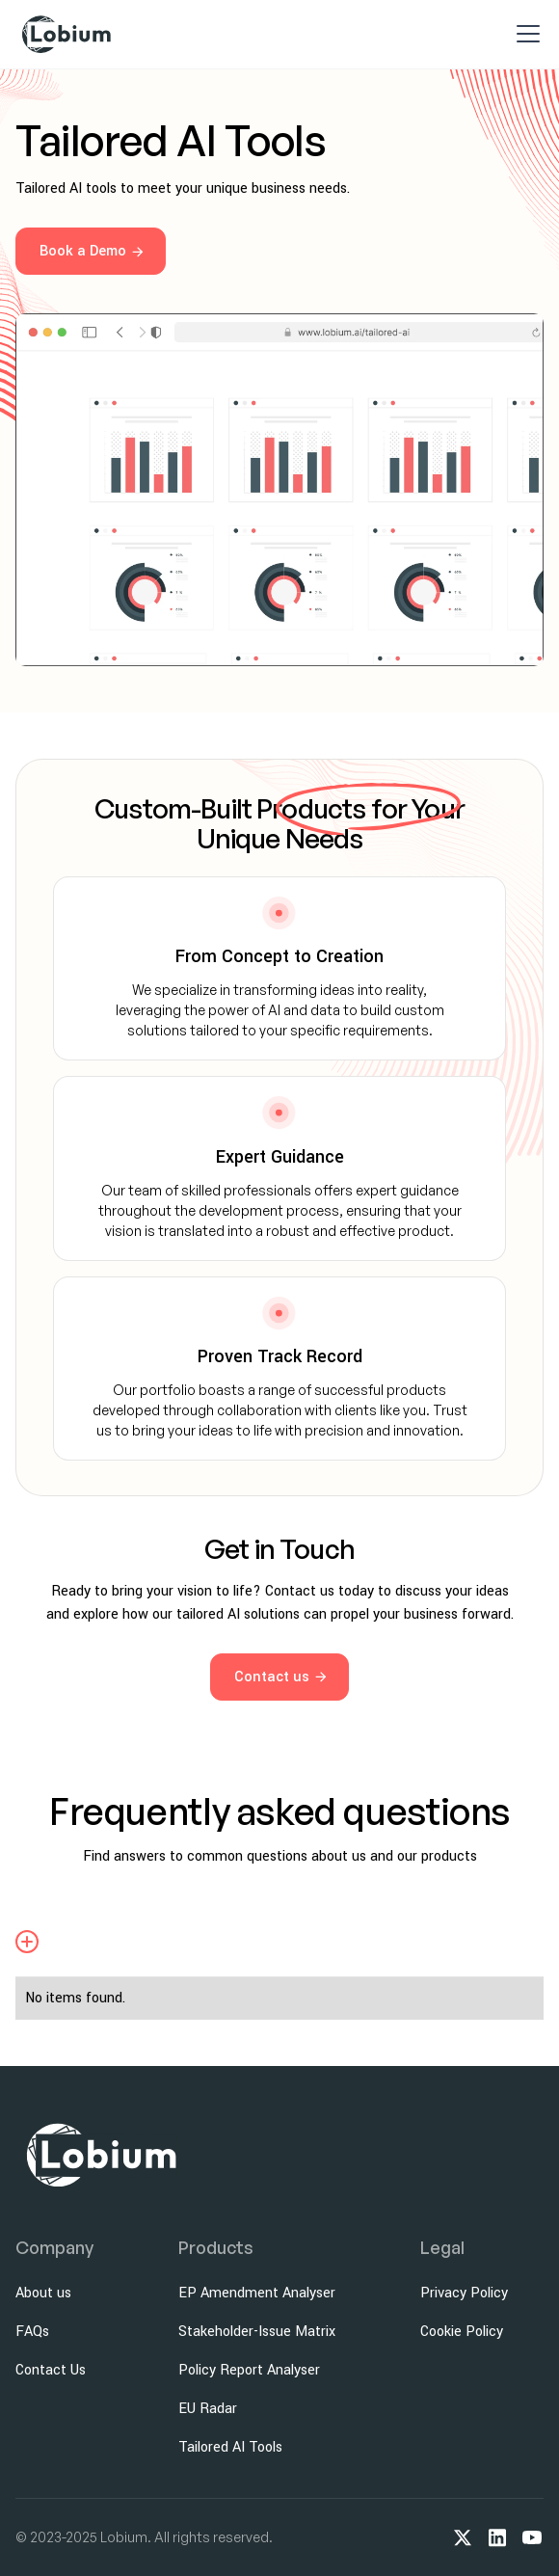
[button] (524, 34)
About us (43, 2293)
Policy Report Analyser (249, 2370)
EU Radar (207, 2409)
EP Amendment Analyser (256, 2293)
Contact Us (50, 2370)
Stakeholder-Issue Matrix (256, 2331)
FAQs (32, 2331)
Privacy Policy (464, 2293)
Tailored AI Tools (230, 2447)
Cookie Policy (461, 2331)
